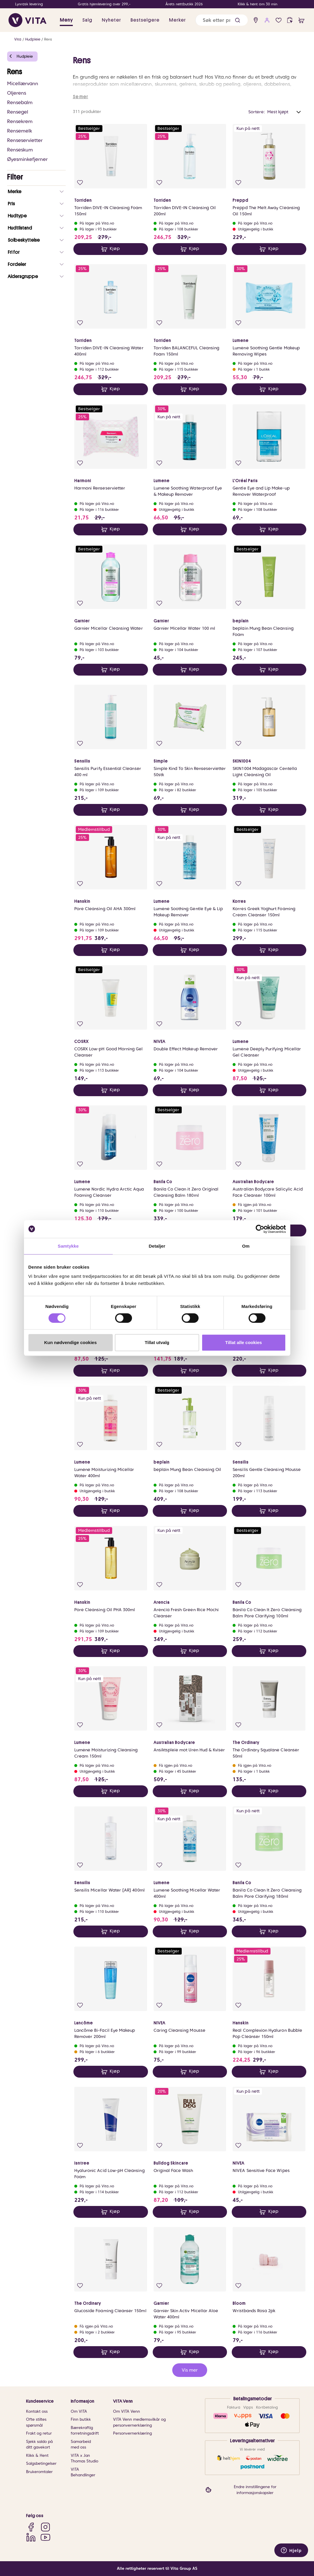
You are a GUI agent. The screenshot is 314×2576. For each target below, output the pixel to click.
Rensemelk (19, 131)
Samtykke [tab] (68, 1246)
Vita (17, 39)
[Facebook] (31, 2527)
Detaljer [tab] (157, 1246)
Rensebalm (20, 102)
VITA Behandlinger (83, 2472)
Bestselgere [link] (145, 20)
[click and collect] (290, 20)
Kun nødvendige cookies (70, 1342)
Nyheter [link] (111, 20)
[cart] (301, 20)
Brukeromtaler (39, 2472)
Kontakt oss (37, 2411)
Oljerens (16, 93)
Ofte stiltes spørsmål (36, 2422)
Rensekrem (20, 121)
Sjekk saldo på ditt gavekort (39, 2444)
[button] (237, 20)
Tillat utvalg (157, 1342)
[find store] (256, 20)
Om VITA (79, 2411)
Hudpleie (32, 39)
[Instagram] (45, 2527)
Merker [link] (177, 20)
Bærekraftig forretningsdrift (85, 2430)
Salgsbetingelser (41, 2463)
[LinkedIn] (31, 2537)
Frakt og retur (39, 2433)
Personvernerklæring (132, 2433)
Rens (48, 39)
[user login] (267, 20)
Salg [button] (87, 20)
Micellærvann (22, 83)
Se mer (80, 96)
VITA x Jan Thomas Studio (84, 2458)
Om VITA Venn (126, 2411)
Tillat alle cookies (243, 1342)
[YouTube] (45, 2537)
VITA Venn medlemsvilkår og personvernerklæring (139, 2422)
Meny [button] (66, 20)
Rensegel (17, 112)
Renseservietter (25, 140)
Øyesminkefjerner (27, 159)
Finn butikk (81, 2419)
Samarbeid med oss (81, 2444)
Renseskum (20, 150)
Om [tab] (245, 1246)
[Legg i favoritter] (80, 182)
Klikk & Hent (37, 2455)
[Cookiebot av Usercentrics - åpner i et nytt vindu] (260, 1229)
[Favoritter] (278, 20)
